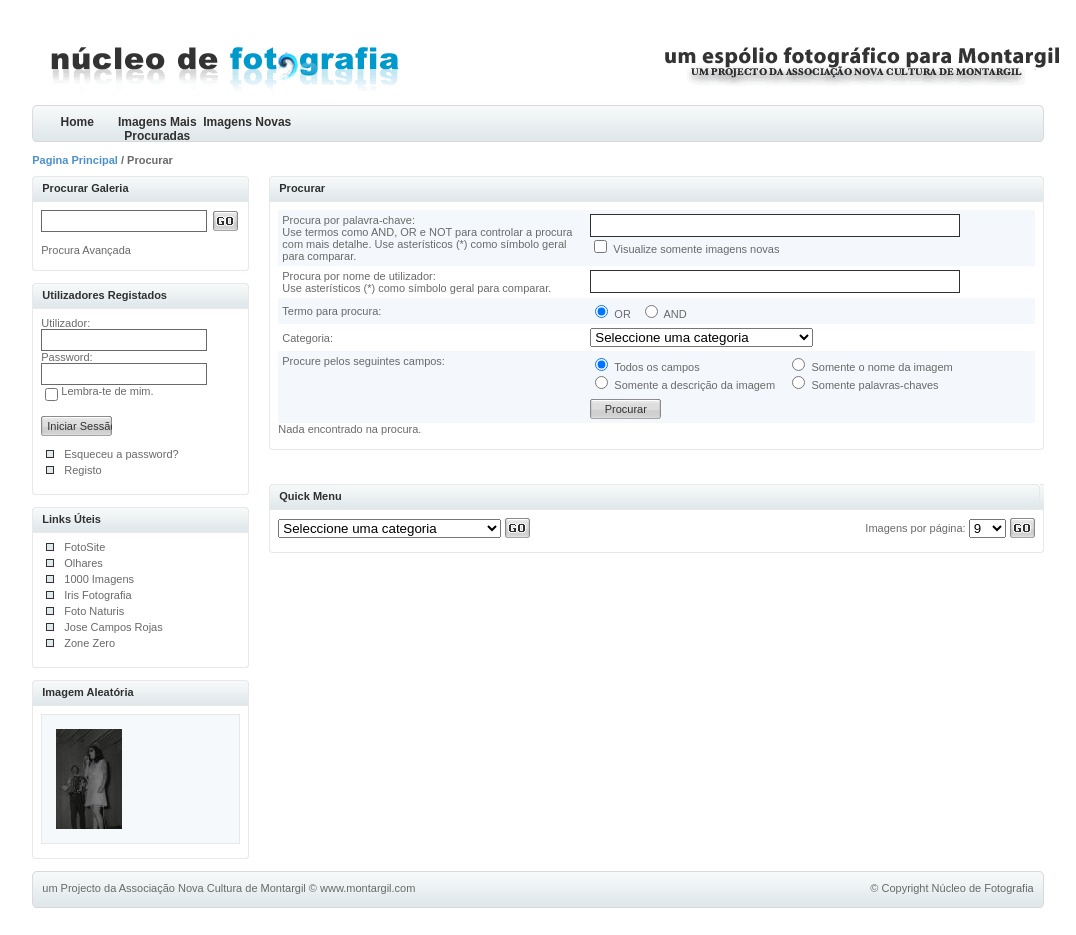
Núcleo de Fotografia (983, 888)
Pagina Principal (75, 160)
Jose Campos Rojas (113, 627)
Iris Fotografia (97, 595)
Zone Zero (89, 643)
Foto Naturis (94, 611)
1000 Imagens (99, 579)
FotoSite (84, 547)
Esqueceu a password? (121, 454)
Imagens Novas (247, 122)
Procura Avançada (86, 250)
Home (77, 122)
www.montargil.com (367, 888)
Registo (82, 470)
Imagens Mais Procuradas (157, 128)
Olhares (83, 563)
